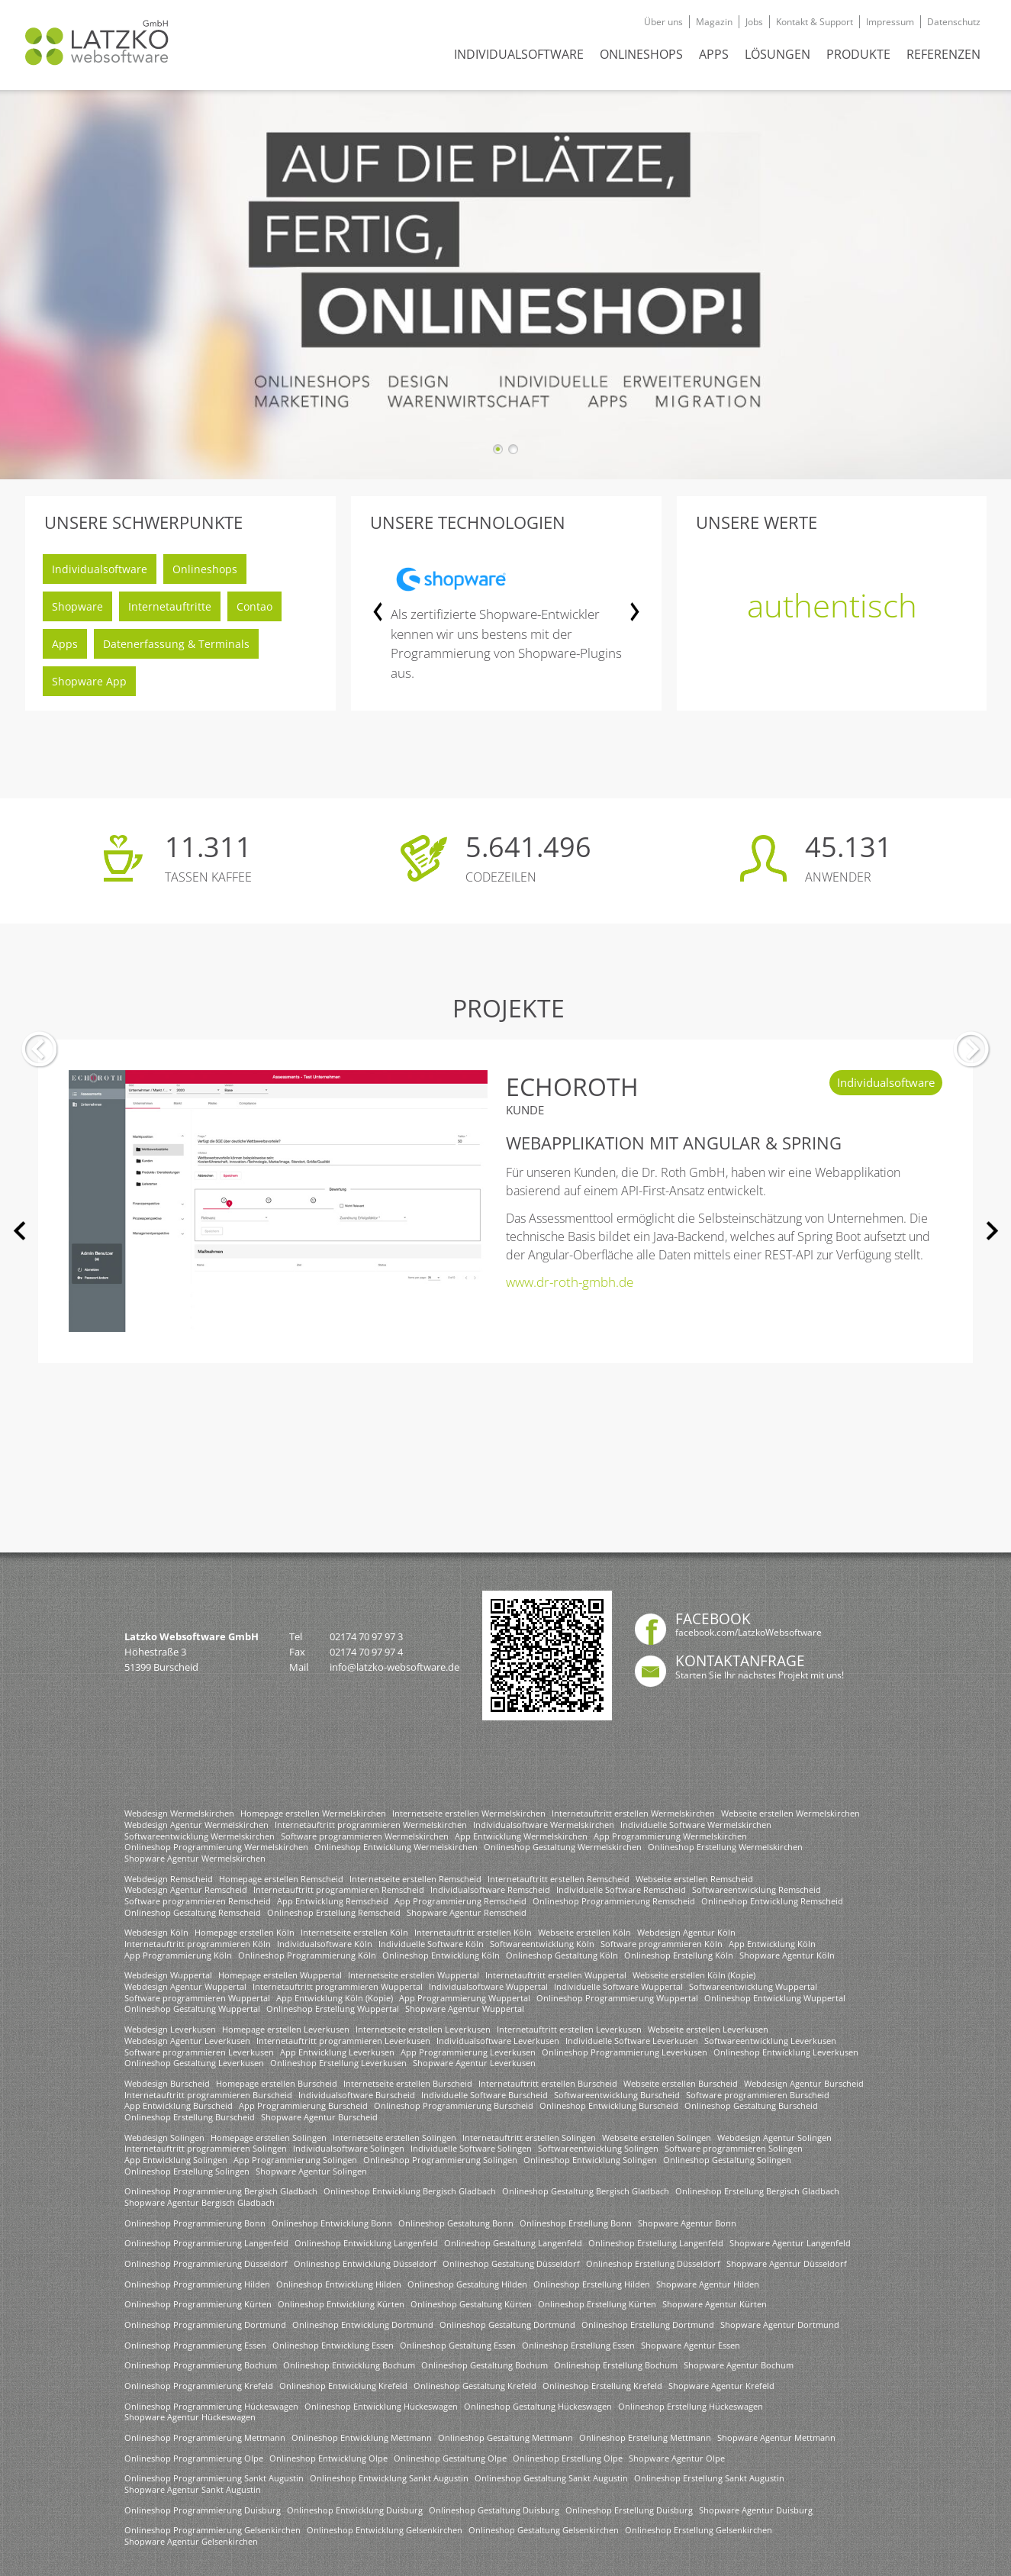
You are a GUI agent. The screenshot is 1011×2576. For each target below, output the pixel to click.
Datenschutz (953, 21)
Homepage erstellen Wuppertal (280, 1975)
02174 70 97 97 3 (366, 1636)
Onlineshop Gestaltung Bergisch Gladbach (585, 2191)
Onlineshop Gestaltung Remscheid (192, 1912)
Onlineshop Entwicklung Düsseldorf (365, 2263)
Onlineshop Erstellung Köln (678, 1955)
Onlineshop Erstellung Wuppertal (332, 2008)
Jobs (754, 21)
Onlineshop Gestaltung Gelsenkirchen (543, 2530)
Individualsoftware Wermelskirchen (543, 1824)
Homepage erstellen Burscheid (276, 2083)
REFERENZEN (943, 54)
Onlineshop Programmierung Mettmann (204, 2437)
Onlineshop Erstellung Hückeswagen (690, 2406)
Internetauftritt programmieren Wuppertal (338, 1986)
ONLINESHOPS (641, 54)
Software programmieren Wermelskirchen (365, 1836)
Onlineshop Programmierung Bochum (200, 2365)
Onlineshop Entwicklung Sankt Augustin (389, 2478)
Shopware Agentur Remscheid (466, 1912)
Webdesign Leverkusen (170, 2029)
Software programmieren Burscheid (757, 2094)
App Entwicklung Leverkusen (337, 2052)
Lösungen (777, 54)
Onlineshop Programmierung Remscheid (614, 1901)
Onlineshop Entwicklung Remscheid (772, 1901)
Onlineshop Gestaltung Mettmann (505, 2437)
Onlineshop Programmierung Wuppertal (617, 1998)
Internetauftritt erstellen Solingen (529, 2137)
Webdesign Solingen (164, 2137)
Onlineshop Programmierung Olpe (193, 2458)
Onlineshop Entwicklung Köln (441, 1955)
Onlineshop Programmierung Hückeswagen (211, 2406)
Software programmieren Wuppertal (197, 1998)
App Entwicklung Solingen (175, 2159)
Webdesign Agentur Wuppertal (185, 1986)
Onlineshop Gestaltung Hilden (467, 2284)
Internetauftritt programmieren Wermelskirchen (371, 1824)
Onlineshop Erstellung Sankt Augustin (709, 2478)
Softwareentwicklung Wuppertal (753, 1986)
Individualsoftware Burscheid (356, 2094)
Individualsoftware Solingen (348, 2148)
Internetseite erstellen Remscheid (415, 1878)
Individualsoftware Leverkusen (497, 2040)
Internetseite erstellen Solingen (394, 2137)
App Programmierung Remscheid (460, 1901)
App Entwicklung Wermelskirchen (521, 1836)
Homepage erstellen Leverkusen (285, 2029)
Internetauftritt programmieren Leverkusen (343, 2040)
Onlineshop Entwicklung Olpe (328, 2458)
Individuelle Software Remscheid (621, 1889)
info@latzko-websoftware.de (394, 1667)
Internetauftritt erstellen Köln (473, 1932)
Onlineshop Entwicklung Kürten (341, 2304)
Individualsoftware (99, 569)
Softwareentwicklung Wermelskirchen (199, 1836)
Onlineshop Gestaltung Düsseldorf (511, 2263)
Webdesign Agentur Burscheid (804, 2083)
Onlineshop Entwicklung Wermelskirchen (396, 1846)
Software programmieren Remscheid (197, 1901)
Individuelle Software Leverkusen (631, 2040)
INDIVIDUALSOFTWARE (519, 54)
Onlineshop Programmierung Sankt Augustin (214, 2478)
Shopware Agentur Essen (690, 2345)
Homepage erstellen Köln (245, 1932)
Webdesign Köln (156, 1932)
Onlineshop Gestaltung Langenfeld (513, 2243)
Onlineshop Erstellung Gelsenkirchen (698, 2530)
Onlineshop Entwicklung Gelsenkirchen (384, 2530)
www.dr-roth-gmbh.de (569, 1282)
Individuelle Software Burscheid (484, 2094)
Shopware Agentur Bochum (739, 2365)
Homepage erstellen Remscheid (281, 1878)
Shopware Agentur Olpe (677, 2458)
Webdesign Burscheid (167, 2083)
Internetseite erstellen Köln (354, 1932)
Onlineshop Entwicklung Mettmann (361, 2437)
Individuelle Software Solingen (471, 2148)
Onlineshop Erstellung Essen (578, 2345)
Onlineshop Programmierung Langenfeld (206, 2243)
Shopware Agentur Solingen (311, 2171)
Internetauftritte (169, 606)
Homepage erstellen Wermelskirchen (313, 1813)
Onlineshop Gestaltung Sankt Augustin (551, 2478)
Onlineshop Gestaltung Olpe (450, 2458)
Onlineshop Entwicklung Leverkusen (785, 2052)
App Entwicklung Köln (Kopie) (334, 1998)
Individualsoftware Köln (324, 1943)
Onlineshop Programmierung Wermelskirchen (216, 1846)
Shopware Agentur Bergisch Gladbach (199, 2202)
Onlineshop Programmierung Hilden (197, 2284)
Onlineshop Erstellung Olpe (568, 2458)
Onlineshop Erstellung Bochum (616, 2365)
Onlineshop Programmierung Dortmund (205, 2324)
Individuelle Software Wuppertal (618, 1986)
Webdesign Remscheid (168, 1878)
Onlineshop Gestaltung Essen (458, 2345)
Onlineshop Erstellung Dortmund (647, 2324)
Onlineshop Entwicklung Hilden (338, 2284)
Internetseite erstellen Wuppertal (413, 1975)
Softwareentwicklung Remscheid (756, 1889)
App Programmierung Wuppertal (464, 1998)
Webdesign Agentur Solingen (774, 2137)
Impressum (890, 21)
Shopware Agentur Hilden (707, 2284)
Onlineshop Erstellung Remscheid (334, 1912)
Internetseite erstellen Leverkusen (423, 2029)
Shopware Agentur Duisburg (756, 2510)
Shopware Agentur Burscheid (319, 2117)
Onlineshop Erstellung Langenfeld (655, 2243)
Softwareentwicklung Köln (542, 1943)
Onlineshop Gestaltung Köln (562, 1955)
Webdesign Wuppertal (168, 1975)
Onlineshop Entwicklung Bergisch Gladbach (410, 2191)
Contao (254, 606)
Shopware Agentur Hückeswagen (190, 2417)
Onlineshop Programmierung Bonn (195, 2223)
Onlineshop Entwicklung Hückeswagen (381, 2406)
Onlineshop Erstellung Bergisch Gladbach (757, 2191)
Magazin (714, 21)
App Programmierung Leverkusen (468, 2052)
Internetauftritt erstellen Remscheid (558, 1878)
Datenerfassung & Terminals (176, 644)
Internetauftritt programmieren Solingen (205, 2148)
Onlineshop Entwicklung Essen (333, 2345)
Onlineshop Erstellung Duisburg (629, 2510)
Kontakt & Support (814, 21)
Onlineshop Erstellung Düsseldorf (653, 2263)
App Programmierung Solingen (295, 2159)
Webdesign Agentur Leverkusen (187, 2040)
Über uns (663, 21)
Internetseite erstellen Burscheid (407, 2083)
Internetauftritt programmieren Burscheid (208, 2094)
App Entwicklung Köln (772, 1943)
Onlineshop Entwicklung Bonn (332, 2223)
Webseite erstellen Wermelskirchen (790, 1813)
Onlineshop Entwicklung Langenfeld (366, 2243)
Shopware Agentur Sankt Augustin (192, 2489)
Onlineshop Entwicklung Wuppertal (774, 1998)
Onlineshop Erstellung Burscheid (189, 2117)
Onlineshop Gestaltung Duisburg (494, 2510)
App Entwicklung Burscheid (178, 2105)
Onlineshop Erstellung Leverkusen (338, 2062)
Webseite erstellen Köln (584, 1932)
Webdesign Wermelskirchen (179, 1813)
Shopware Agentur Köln (787, 1955)
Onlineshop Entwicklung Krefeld (343, 2385)
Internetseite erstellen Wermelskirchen (469, 1813)
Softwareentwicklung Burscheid (617, 2094)
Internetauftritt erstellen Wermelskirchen (633, 1813)
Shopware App (89, 681)
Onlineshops (204, 569)
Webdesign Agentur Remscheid (185, 1889)
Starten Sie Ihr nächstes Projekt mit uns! (759, 1674)
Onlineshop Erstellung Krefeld (602, 2385)
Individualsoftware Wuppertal (488, 1986)
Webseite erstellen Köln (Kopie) (694, 1975)
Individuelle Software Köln (431, 1943)
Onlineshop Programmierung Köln (307, 1955)
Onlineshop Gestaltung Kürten (471, 2304)
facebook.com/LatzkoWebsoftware (748, 1632)
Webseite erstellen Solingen (656, 2137)
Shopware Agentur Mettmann (776, 2437)
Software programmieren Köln (661, 1943)
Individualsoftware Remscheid (490, 1889)
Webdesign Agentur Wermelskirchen (196, 1824)
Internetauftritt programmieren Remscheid (338, 1889)
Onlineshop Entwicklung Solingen (590, 2159)
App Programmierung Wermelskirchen (670, 1836)
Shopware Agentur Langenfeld (790, 2243)
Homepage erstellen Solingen (269, 2137)
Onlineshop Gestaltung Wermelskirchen (563, 1846)
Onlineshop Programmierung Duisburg (202, 2510)
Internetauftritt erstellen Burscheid (547, 2083)
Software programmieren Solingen (734, 2148)
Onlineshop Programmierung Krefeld (198, 2385)
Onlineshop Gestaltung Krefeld (475, 2385)
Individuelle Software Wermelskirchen (695, 1824)
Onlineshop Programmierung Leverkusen (624, 2052)
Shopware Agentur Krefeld (721, 2385)
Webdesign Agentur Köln (686, 1932)
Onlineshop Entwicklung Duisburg (355, 2510)
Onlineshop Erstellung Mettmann (645, 2437)
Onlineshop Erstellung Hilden (591, 2284)
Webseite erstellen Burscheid (680, 2083)
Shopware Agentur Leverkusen (474, 2062)
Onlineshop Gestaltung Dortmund (507, 2324)
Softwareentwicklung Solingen (598, 2148)
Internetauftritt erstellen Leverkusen (569, 2029)
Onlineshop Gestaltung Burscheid (751, 2105)
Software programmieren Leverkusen (199, 2052)
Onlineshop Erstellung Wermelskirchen (725, 1846)
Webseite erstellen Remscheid (694, 1878)
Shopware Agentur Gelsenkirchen (191, 2541)
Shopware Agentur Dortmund (779, 2324)
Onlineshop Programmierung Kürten (198, 2304)
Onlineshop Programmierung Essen (195, 2345)
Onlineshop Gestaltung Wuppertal (192, 2008)
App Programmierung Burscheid (303, 2105)
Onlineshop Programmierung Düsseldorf (206, 2263)
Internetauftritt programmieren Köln (197, 1943)
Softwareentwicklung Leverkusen (770, 2040)
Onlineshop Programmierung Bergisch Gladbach (220, 2191)
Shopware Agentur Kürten (714, 2304)
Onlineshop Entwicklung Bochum (349, 2365)
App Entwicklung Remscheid (332, 1901)
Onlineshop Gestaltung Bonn (456, 2223)
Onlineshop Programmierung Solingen (440, 2159)
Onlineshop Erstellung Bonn (576, 2223)
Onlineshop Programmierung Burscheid (453, 2105)
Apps (65, 644)
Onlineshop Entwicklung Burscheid (608, 2105)
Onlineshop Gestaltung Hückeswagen (538, 2406)
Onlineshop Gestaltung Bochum (484, 2365)
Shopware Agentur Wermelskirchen (195, 1858)
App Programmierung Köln (178, 1955)
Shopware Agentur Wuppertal (464, 2008)
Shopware (77, 606)
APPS (714, 54)
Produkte (858, 54)
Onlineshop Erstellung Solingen (187, 2171)
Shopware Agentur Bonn (687, 2223)
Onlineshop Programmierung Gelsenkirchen (212, 2530)
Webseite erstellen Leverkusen (708, 2029)
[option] (507, 627)
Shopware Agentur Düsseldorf (786, 2263)
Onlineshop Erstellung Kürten (597, 2304)
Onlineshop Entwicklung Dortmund (362, 2324)
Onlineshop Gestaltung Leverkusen (194, 2062)
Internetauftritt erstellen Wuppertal (555, 1975)
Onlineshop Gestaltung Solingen (727, 2159)
